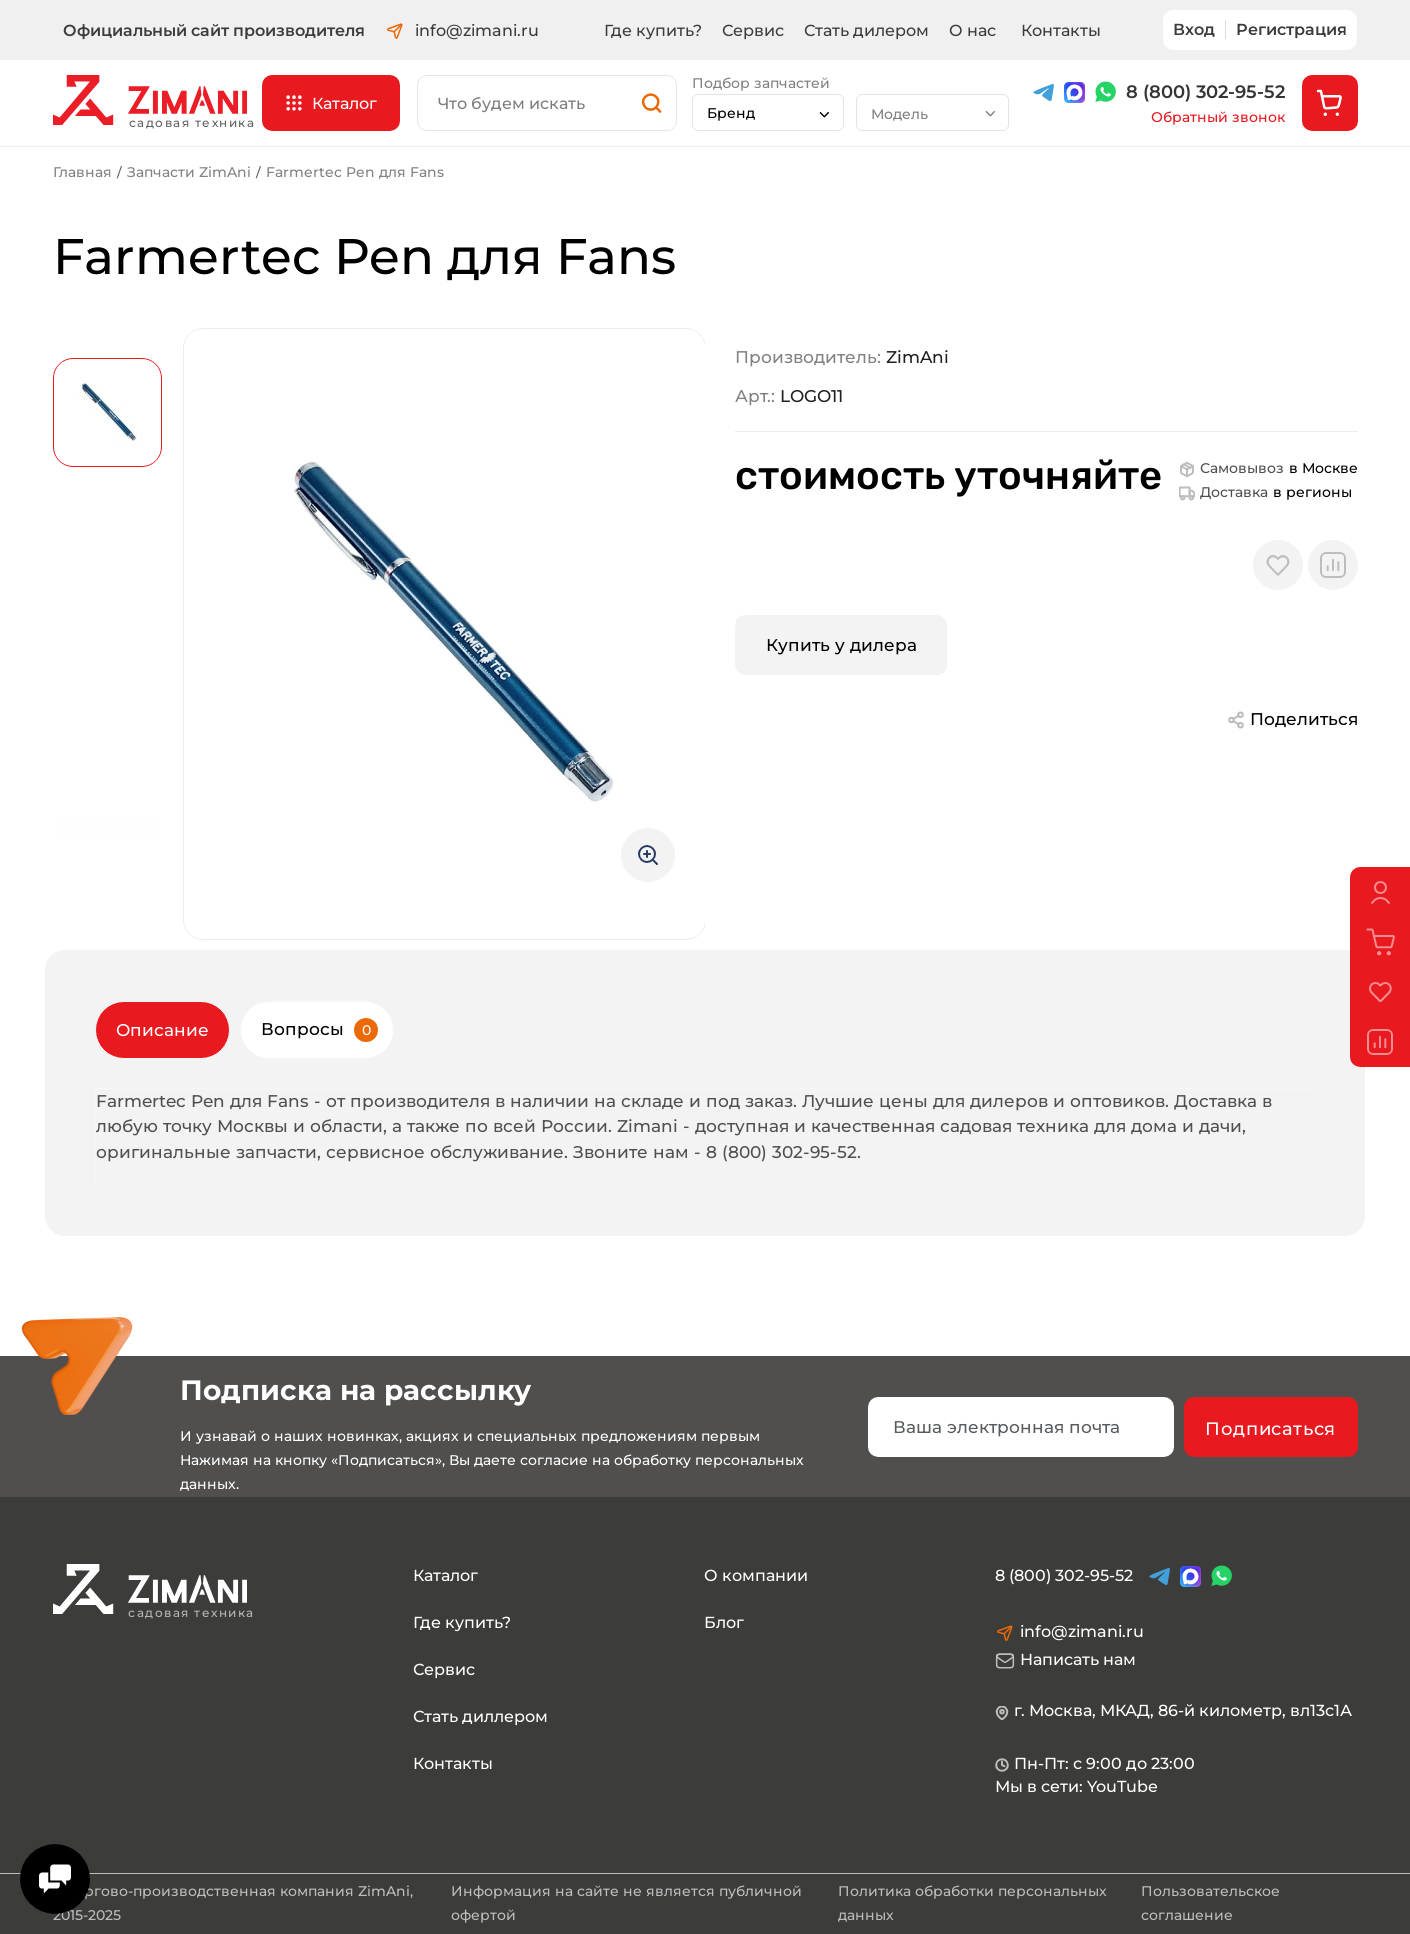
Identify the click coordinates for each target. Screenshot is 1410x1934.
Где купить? (653, 30)
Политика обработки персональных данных (972, 1903)
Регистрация (1291, 29)
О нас (972, 30)
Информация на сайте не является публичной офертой (626, 1903)
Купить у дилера (841, 645)
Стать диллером (480, 1716)
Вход (1194, 29)
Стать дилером (866, 30)
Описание (162, 1030)
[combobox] (768, 112)
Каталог (445, 1575)
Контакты (1061, 30)
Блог (724, 1622)
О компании (756, 1575)
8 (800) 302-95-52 (1205, 92)
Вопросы (319, 1030)
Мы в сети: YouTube (1076, 1786)
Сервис (753, 30)
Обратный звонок (1218, 117)
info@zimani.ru (462, 31)
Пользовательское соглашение (1210, 1903)
